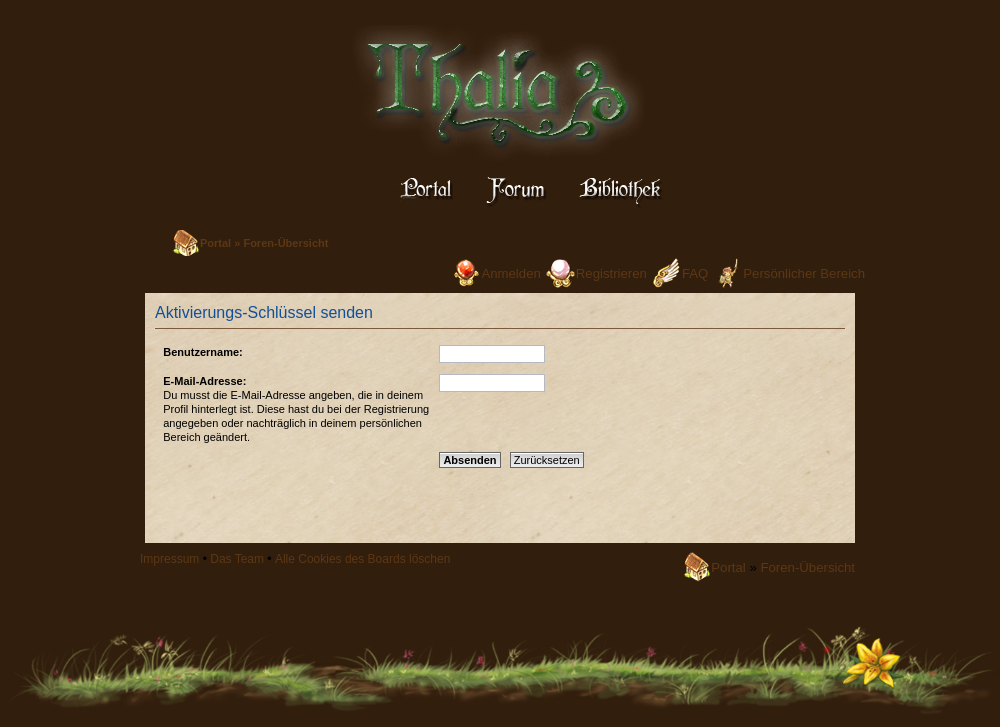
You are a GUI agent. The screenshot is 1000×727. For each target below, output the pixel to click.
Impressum (169, 559)
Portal (215, 243)
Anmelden (510, 273)
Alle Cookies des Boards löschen (362, 559)
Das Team (237, 559)
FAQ (695, 273)
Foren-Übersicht (285, 243)
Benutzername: (202, 352)
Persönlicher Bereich (804, 273)
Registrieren (611, 273)
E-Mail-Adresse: (204, 381)
